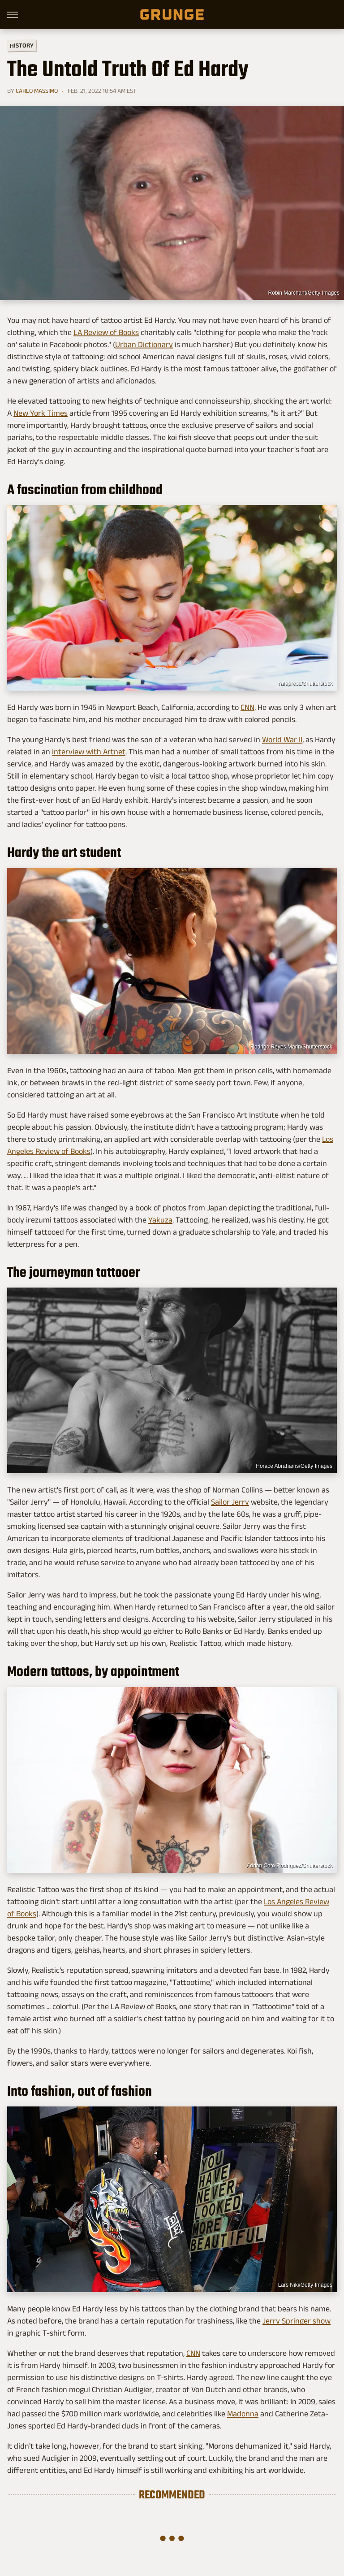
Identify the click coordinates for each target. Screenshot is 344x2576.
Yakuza (160, 1219)
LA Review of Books (106, 332)
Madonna (242, 2413)
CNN (247, 707)
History (22, 45)
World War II (282, 739)
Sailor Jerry (230, 1501)
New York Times (40, 413)
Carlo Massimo (37, 90)
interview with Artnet (88, 751)
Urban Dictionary (144, 344)
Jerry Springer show (296, 2320)
